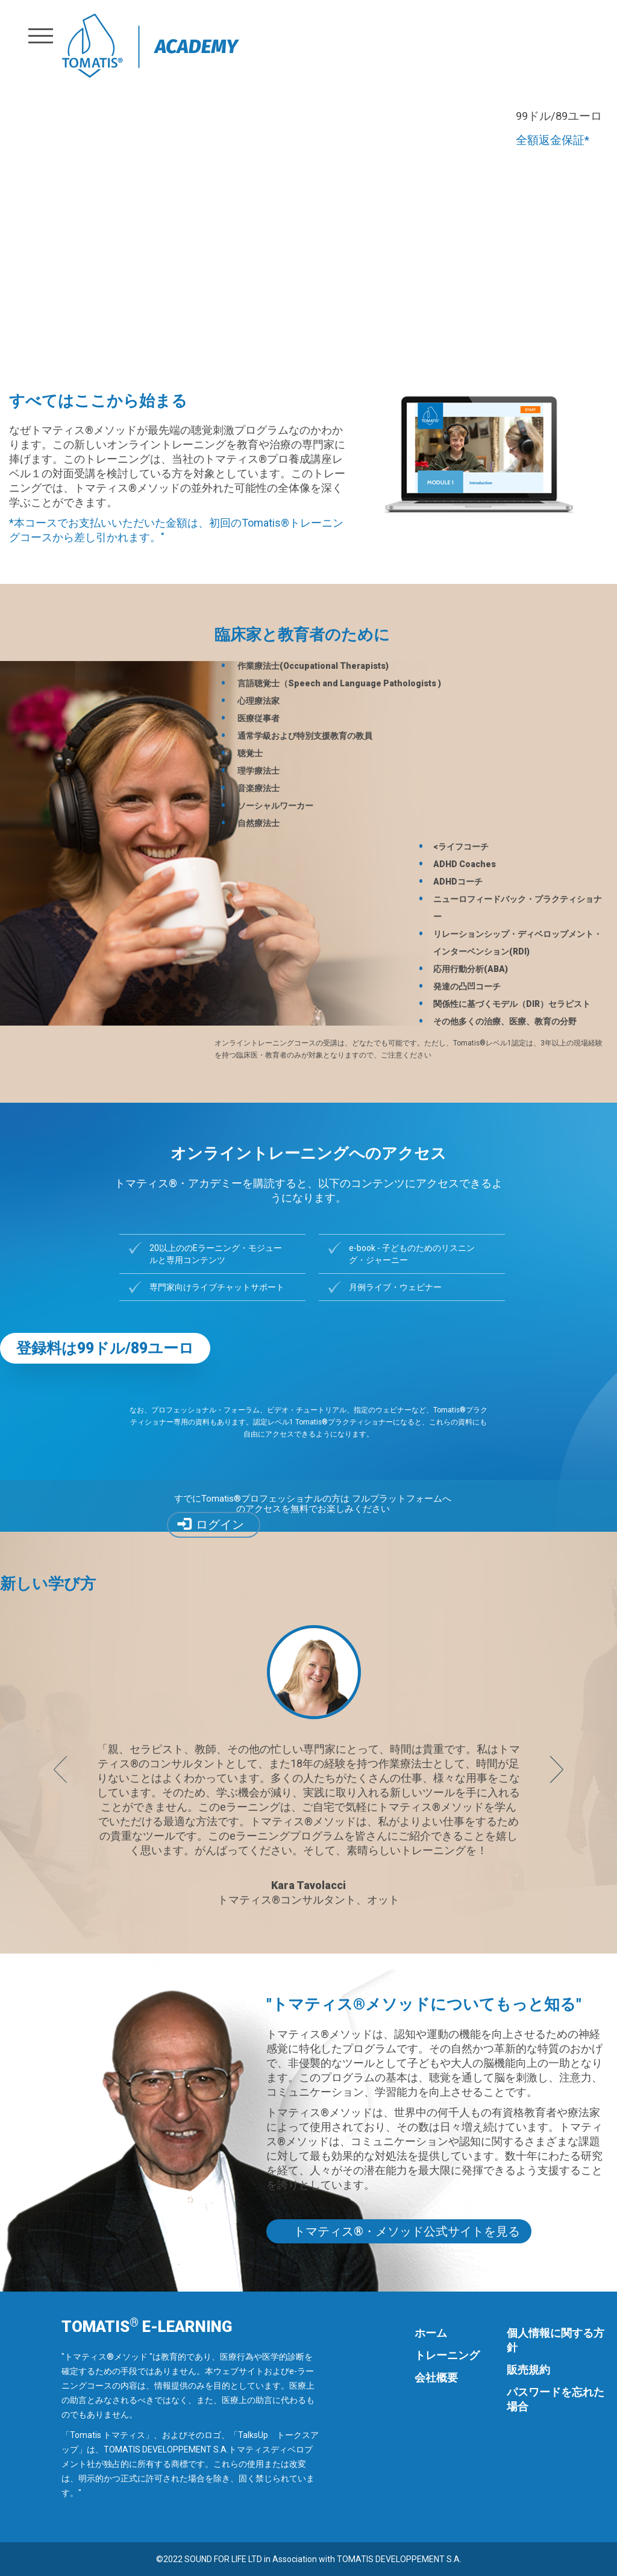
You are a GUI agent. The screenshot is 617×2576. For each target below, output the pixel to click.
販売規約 (528, 2369)
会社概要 (436, 2377)
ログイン (220, 1524)
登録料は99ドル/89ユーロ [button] (105, 1348)
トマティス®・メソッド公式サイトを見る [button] (406, 2231)
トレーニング (447, 2355)
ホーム (431, 2333)
